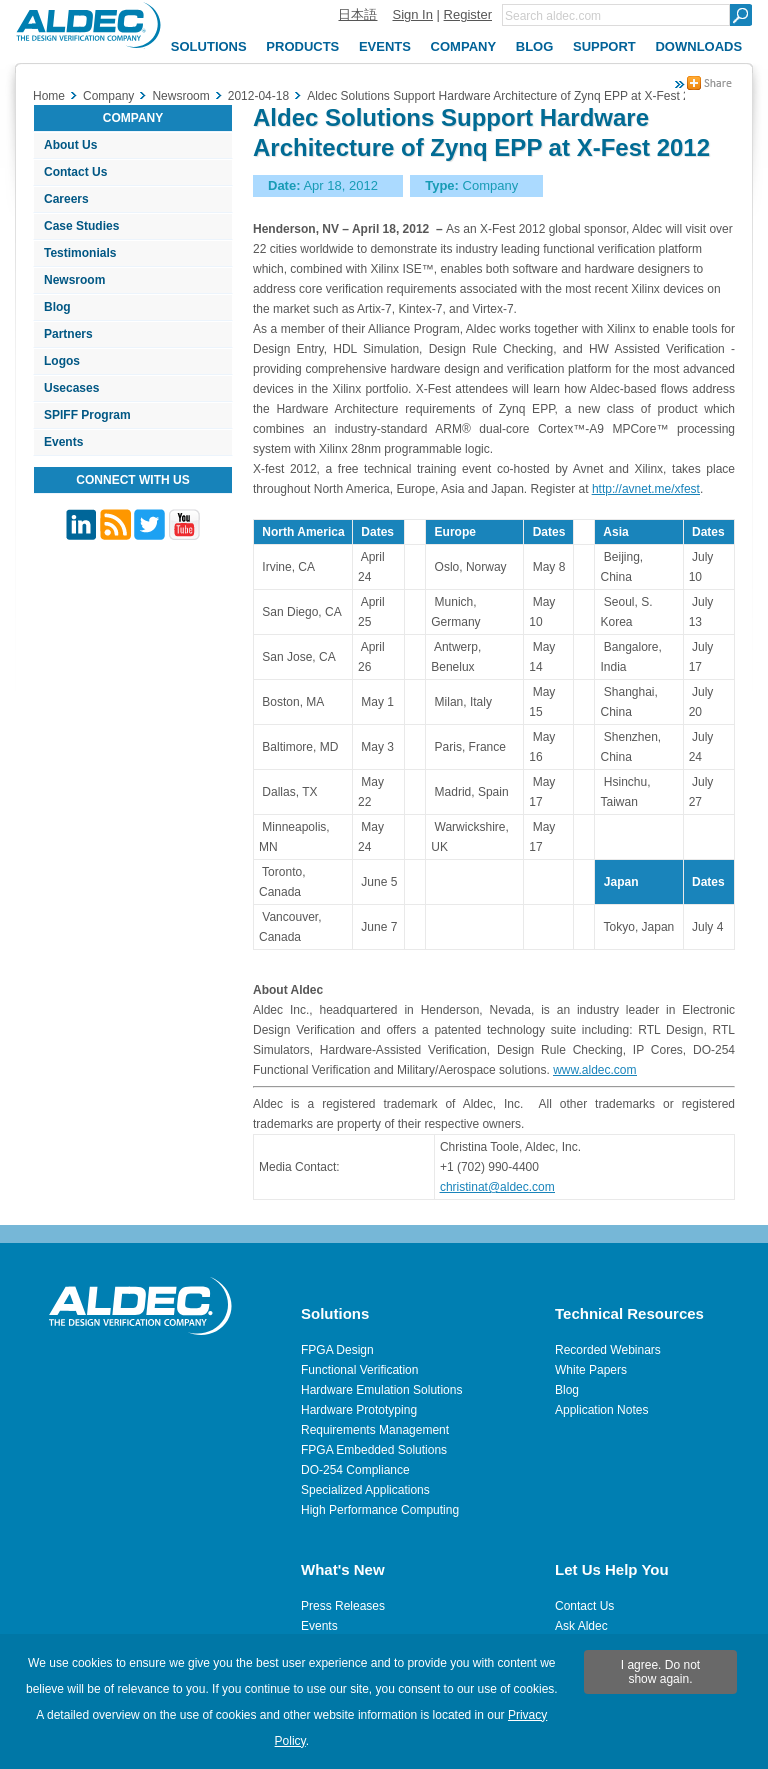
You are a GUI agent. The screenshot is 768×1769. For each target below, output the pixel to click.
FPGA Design (337, 1350)
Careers (66, 199)
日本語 (357, 14)
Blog (57, 307)
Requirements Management (375, 1430)
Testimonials (80, 253)
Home (49, 96)
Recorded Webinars (608, 1350)
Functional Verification (359, 1370)
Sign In (412, 14)
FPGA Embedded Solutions (374, 1450)
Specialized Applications (365, 1490)
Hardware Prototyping (359, 1410)
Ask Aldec (581, 1626)
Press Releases (343, 1606)
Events (63, 442)
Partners (68, 334)
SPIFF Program (87, 415)
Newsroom (74, 280)
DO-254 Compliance (355, 1470)
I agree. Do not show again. (660, 1672)
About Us (70, 145)
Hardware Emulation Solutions (381, 1390)
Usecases (71, 388)
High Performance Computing (380, 1510)
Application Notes (601, 1410)
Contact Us (75, 172)
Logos (62, 361)
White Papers (591, 1370)
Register (468, 14)
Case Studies (81, 226)
